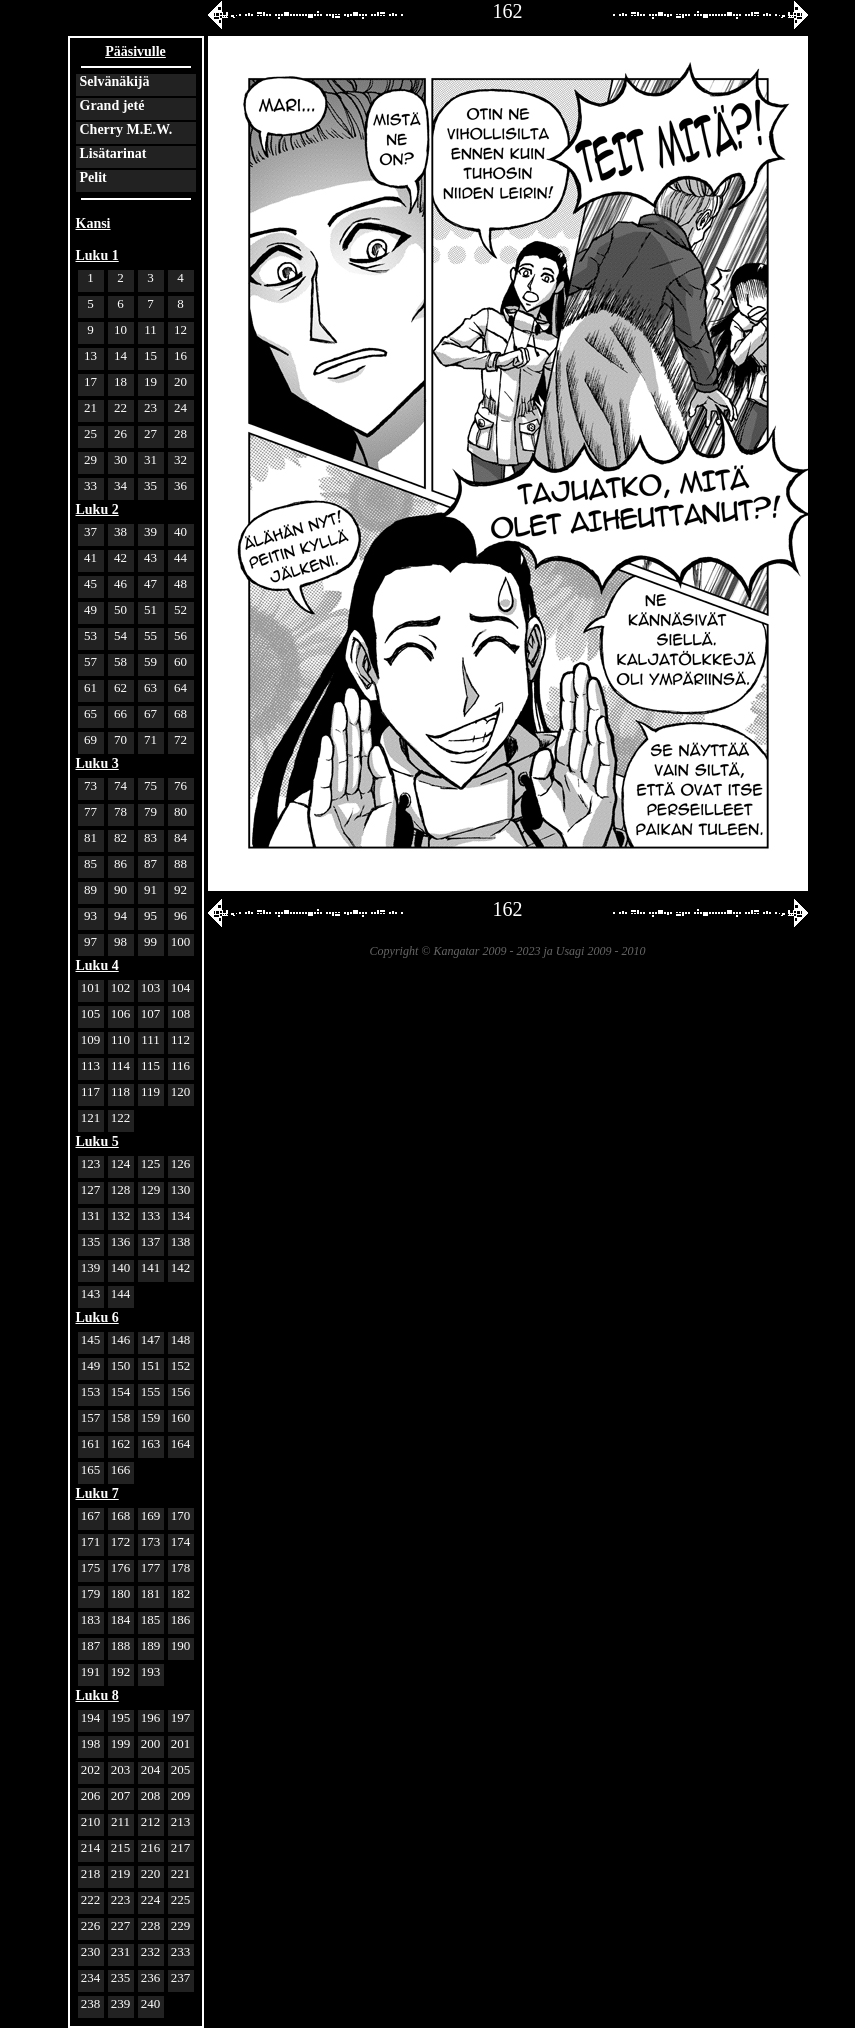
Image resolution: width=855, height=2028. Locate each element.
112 (180, 1039)
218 (91, 1873)
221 (181, 1873)
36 (180, 485)
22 (120, 407)
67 (150, 713)
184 (121, 1619)
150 (121, 1365)
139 (91, 1267)
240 (151, 2003)
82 (120, 837)
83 (150, 837)
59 (150, 661)
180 (121, 1593)
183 (91, 1619)
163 (151, 1443)
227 (121, 1925)
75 (150, 785)
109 (91, 1039)
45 (90, 583)
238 (91, 2003)
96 (180, 915)
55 (150, 635)
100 (181, 941)
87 (150, 863)
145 (91, 1339)
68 (180, 713)
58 (120, 661)
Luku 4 (97, 965)
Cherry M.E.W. (126, 129)
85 (90, 863)
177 (151, 1567)
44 (180, 557)
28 (180, 433)
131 (91, 1215)
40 (180, 531)
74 (120, 785)
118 (120, 1091)
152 (181, 1365)
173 (151, 1541)
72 (180, 739)
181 (151, 1593)
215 (121, 1847)
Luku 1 (97, 255)
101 (91, 987)
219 (121, 1873)
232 (151, 1951)
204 (151, 1769)
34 (120, 485)
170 (181, 1515)
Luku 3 (97, 763)
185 (151, 1619)
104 (181, 987)
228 (151, 1925)
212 (151, 1821)
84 (180, 837)
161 (91, 1443)
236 (151, 1977)
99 (150, 941)
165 (91, 1469)
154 (121, 1391)
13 (90, 355)
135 (91, 1241)
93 (90, 915)
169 (151, 1515)
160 (181, 1417)
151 (151, 1365)
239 (121, 2003)
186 (181, 1619)
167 (91, 1515)
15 (150, 355)
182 (181, 1593)
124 (121, 1163)
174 (181, 1541)
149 (91, 1365)
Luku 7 (97, 1493)
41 (90, 557)
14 (120, 355)
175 (91, 1567)
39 (150, 531)
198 (91, 1743)
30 (120, 459)
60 (180, 661)
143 (91, 1293)
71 (150, 739)
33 (90, 485)
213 (181, 1821)
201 (181, 1743)
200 (151, 1743)
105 (91, 1013)
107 (151, 1013)
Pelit (93, 177)
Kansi (93, 223)
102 (121, 987)
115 (150, 1065)
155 (151, 1391)
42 (120, 557)
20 (180, 381)
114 (120, 1065)
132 (121, 1215)
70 (120, 739)
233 (181, 1951)
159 (151, 1417)
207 (121, 1795)
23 (150, 407)
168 (121, 1515)
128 (121, 1189)
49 (90, 609)
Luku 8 (97, 1695)
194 (91, 1717)
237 (181, 1977)
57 (90, 661)
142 (181, 1267)
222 (91, 1899)
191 (91, 1671)
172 (121, 1541)
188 (121, 1645)
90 (120, 889)
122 (121, 1117)
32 (180, 459)
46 (120, 583)
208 (151, 1795)
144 (121, 1293)
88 (180, 863)
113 (90, 1065)
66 (120, 713)
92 (180, 889)
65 (90, 713)
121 (91, 1117)
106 (121, 1013)
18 (120, 381)
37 (90, 531)
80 (180, 811)
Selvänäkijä (115, 81)
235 (121, 1977)
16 (180, 355)
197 (181, 1717)
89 (90, 889)
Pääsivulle (135, 51)
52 (180, 609)
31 (150, 459)
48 (180, 583)
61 (90, 687)
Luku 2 (97, 509)
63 (150, 687)
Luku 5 (97, 1141)
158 (121, 1417)
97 (90, 941)
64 (180, 687)
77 (90, 811)
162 (121, 1443)
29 (90, 459)
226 (91, 1925)
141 (151, 1267)
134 (181, 1215)
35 (150, 485)
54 (120, 635)
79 (150, 811)
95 (150, 915)
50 (120, 609)
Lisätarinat (113, 153)
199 (121, 1743)
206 (91, 1795)
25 (90, 433)
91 (150, 889)
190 (181, 1645)
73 (90, 785)
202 (91, 1769)
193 (151, 1671)
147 (151, 1339)
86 (120, 863)
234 (91, 1977)
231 (121, 1951)
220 (151, 1873)
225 (181, 1899)
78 (120, 811)
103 (151, 987)
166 (121, 1469)
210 (91, 1821)
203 (121, 1769)
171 (91, 1541)
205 (181, 1769)
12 (180, 329)
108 (181, 1013)
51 (150, 609)
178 (181, 1567)
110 (120, 1039)
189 (151, 1645)
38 (120, 531)
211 (120, 1821)
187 (91, 1645)
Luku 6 (97, 1317)
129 (151, 1189)
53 (90, 635)
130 (181, 1189)
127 (91, 1189)
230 (91, 1951)
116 (180, 1065)
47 (150, 583)
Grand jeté (112, 105)
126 (181, 1163)
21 (90, 407)
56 (180, 635)
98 (120, 941)
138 (181, 1241)
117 (90, 1091)
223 (121, 1899)
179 (91, 1593)
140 (121, 1267)
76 (180, 785)
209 (181, 1795)
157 (91, 1417)
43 (150, 557)
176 (121, 1567)
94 (120, 915)
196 (151, 1717)
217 (181, 1847)
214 (91, 1847)
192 (121, 1671)
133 (151, 1215)
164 (181, 1443)
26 (120, 433)
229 (181, 1925)
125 (151, 1163)
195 (121, 1717)
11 (150, 329)
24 (180, 407)
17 (90, 381)
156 (181, 1391)
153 (91, 1391)
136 (121, 1241)
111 (150, 1039)
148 (181, 1339)
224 (151, 1899)
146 (121, 1339)
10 (120, 329)
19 (150, 381)
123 (91, 1163)
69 (90, 739)
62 (120, 687)
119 (150, 1091)
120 (181, 1091)
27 (150, 433)
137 (151, 1241)
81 (90, 837)
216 (151, 1847)
